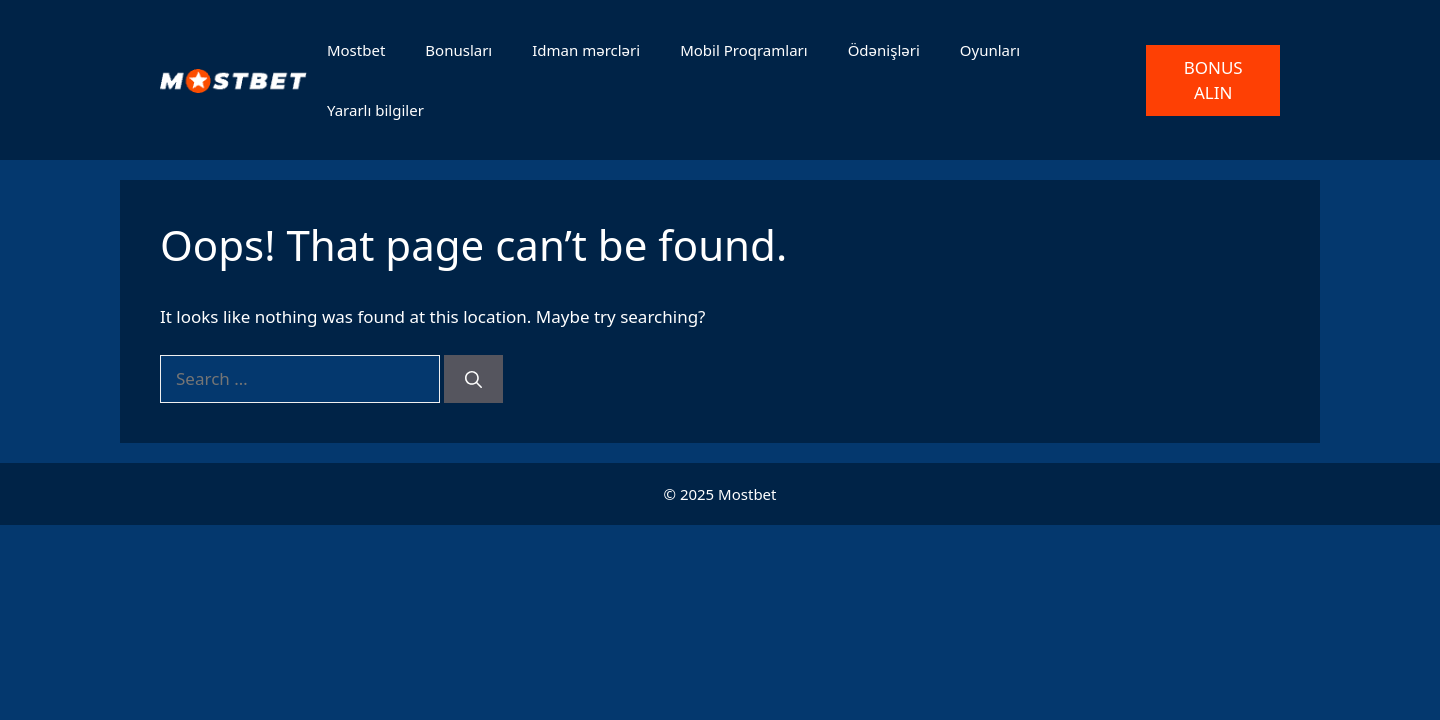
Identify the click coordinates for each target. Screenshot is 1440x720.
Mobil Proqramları (744, 50)
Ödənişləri (884, 50)
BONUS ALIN (1213, 80)
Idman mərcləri (586, 50)
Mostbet (356, 50)
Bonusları (458, 50)
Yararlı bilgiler (375, 110)
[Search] (473, 379)
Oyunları (990, 50)
